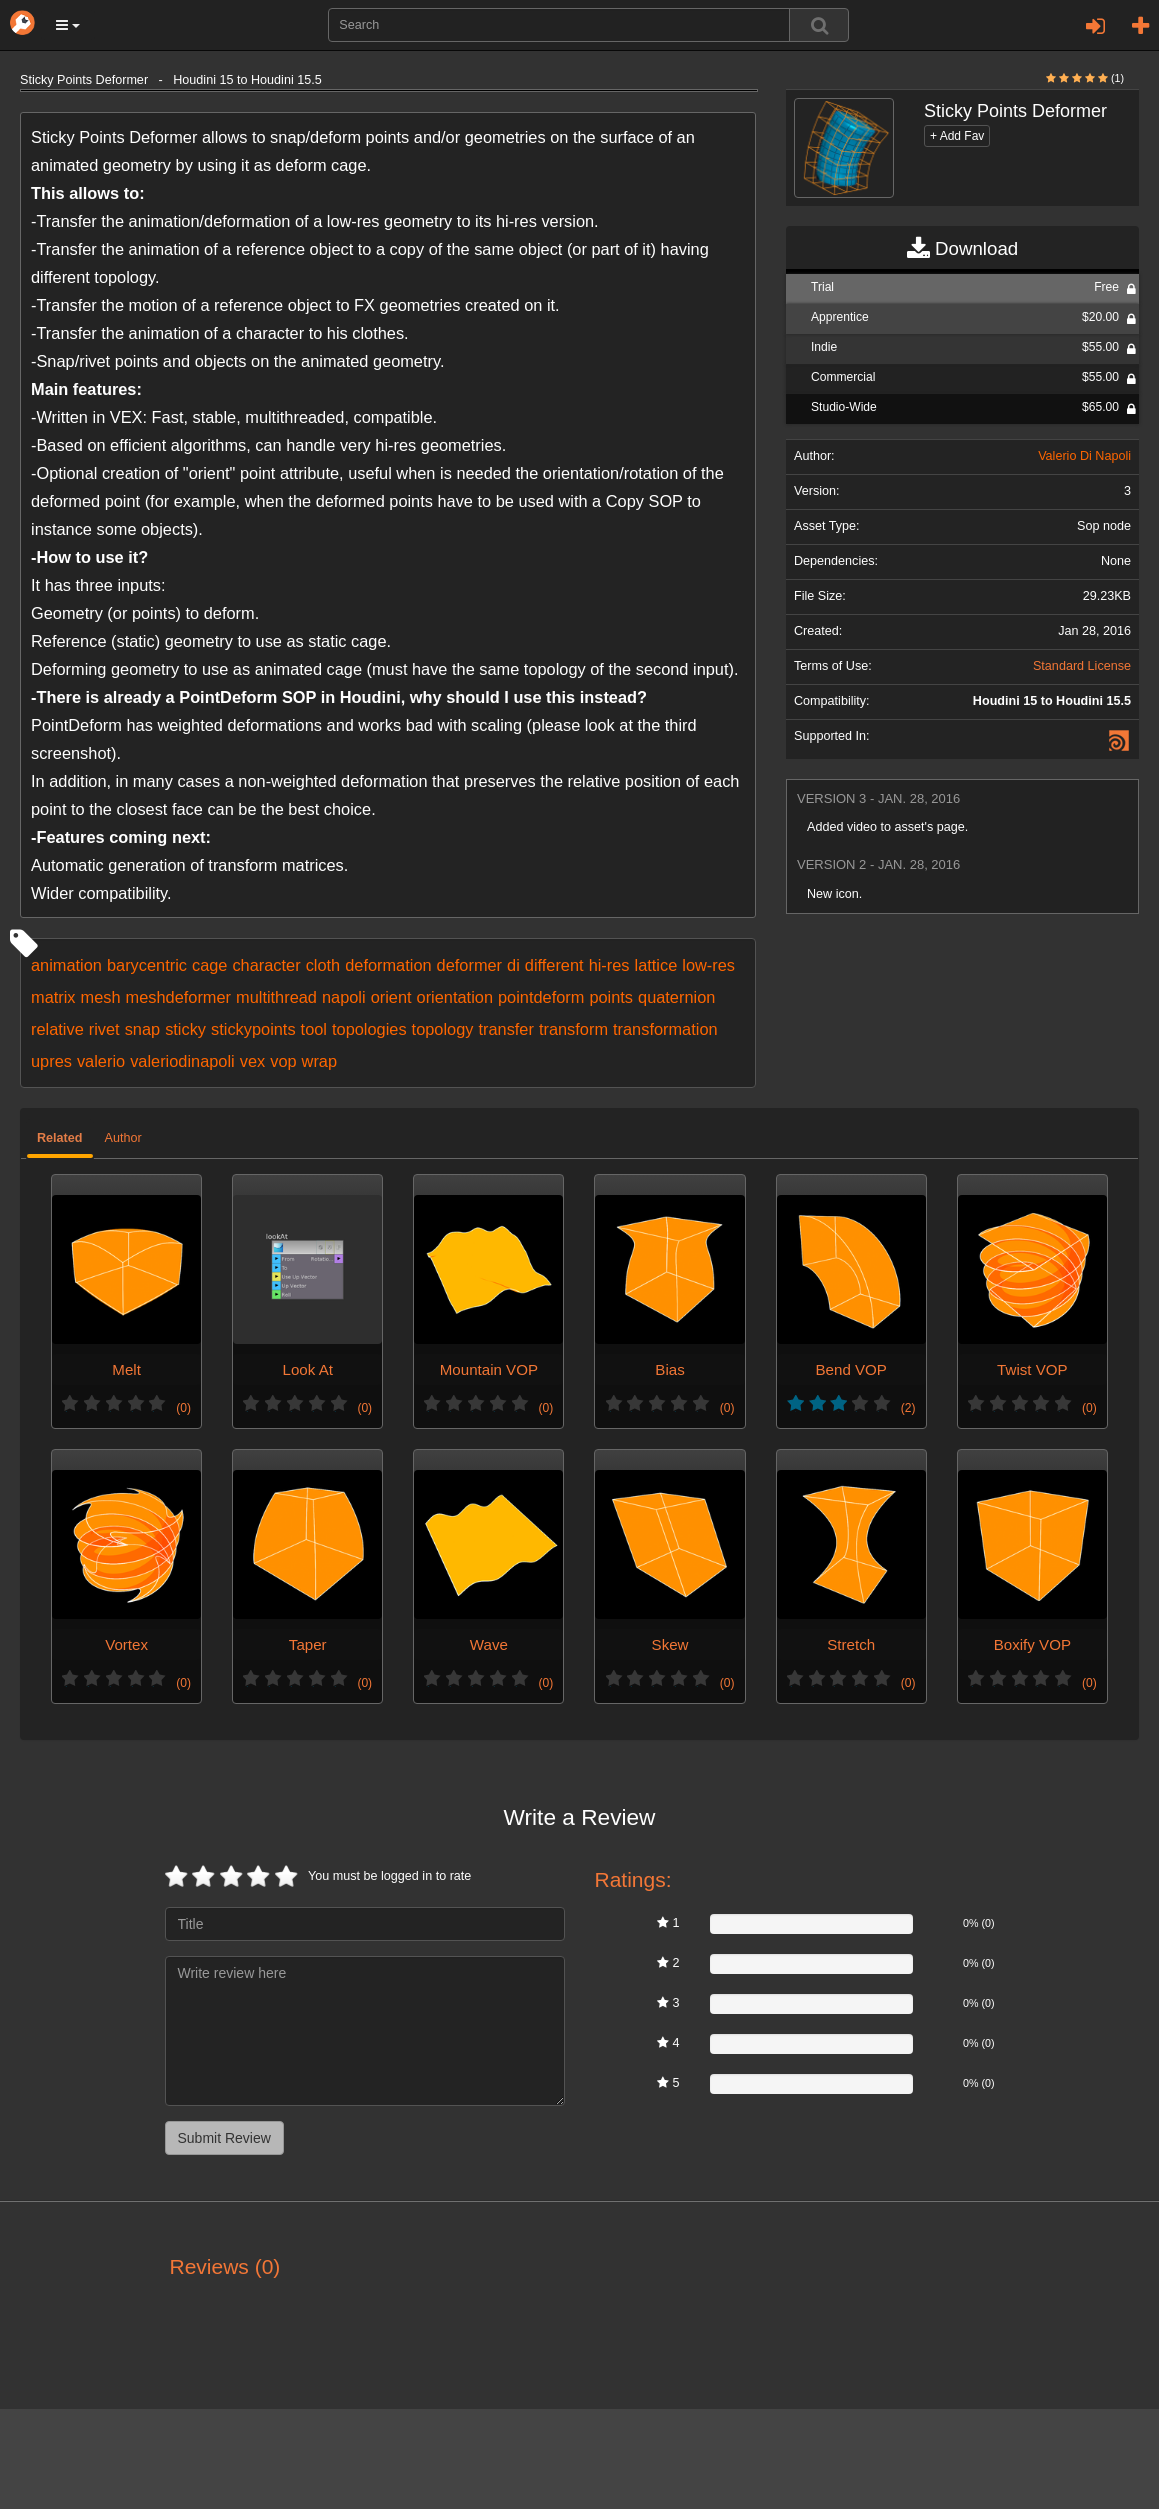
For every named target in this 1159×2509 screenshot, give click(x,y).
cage (209, 965)
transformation (665, 1029)
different (554, 965)
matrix (53, 997)
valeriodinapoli (182, 1061)
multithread (276, 997)
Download (962, 249)
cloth (323, 965)
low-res (708, 965)
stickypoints (253, 1029)
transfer (505, 1029)
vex (252, 1061)
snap (142, 1029)
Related (60, 1138)
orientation (455, 997)
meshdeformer (178, 997)
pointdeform (541, 997)
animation (66, 965)
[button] (68, 25)
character (266, 965)
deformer (469, 965)
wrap (319, 1061)
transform (573, 1029)
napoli (344, 997)
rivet (104, 1029)
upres (51, 1061)
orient (391, 997)
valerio (101, 1061)
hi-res (609, 965)
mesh (101, 997)
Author (123, 1138)
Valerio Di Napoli (1084, 456)
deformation (388, 965)
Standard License (1082, 666)
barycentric (147, 965)
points (611, 997)
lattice (656, 965)
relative (57, 1029)
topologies (369, 1029)
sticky (185, 1029)
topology (443, 1029)
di (513, 965)
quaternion (676, 997)
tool (314, 1029)
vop (283, 1061)
